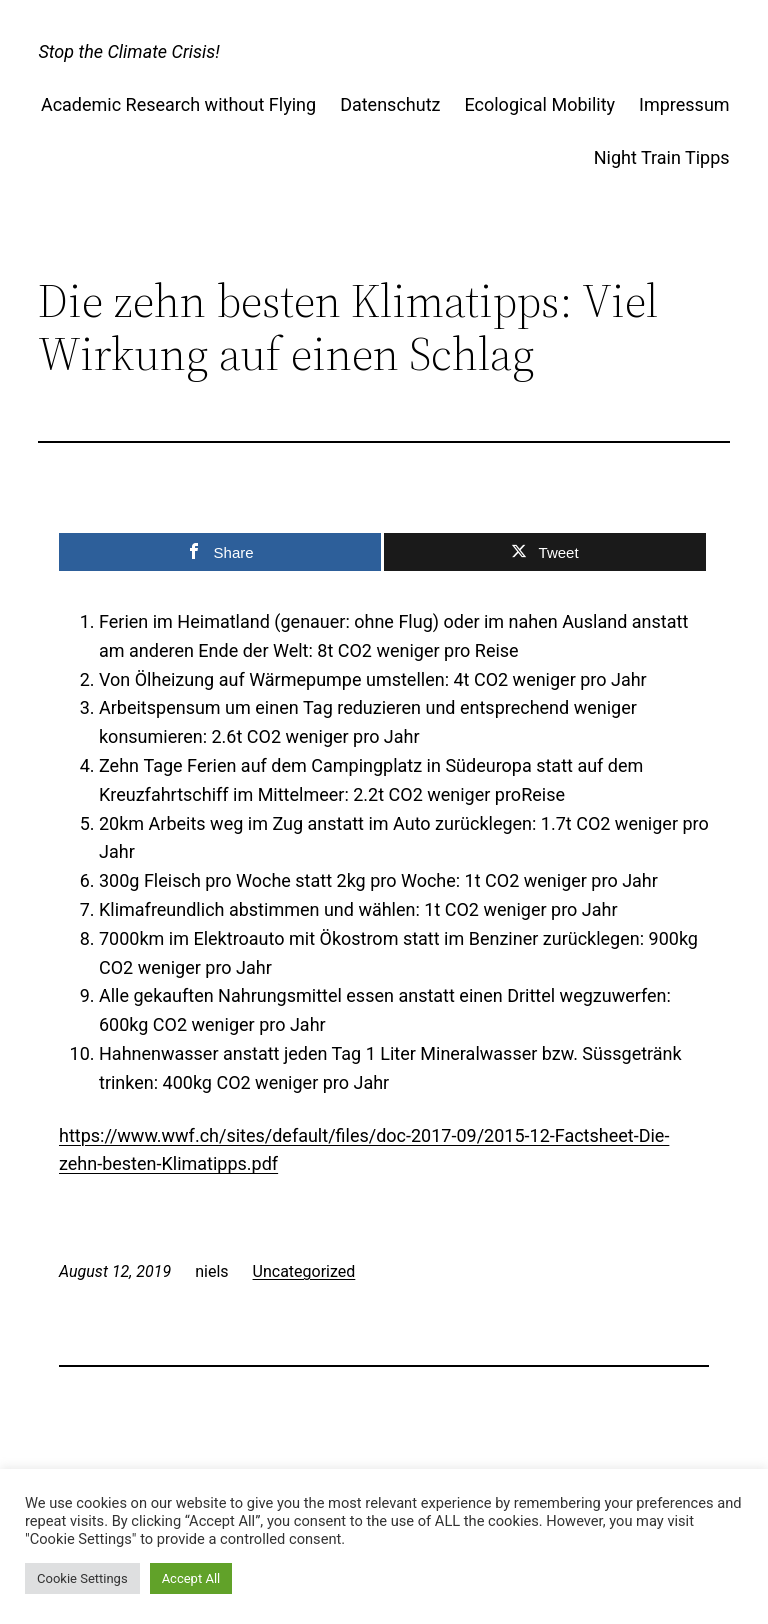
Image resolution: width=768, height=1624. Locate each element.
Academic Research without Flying (178, 104)
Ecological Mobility (539, 104)
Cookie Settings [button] (82, 1578)
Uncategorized (304, 1271)
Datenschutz (390, 104)
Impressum (684, 104)
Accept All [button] (191, 1578)
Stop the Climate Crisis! (128, 51)
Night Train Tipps (662, 157)
